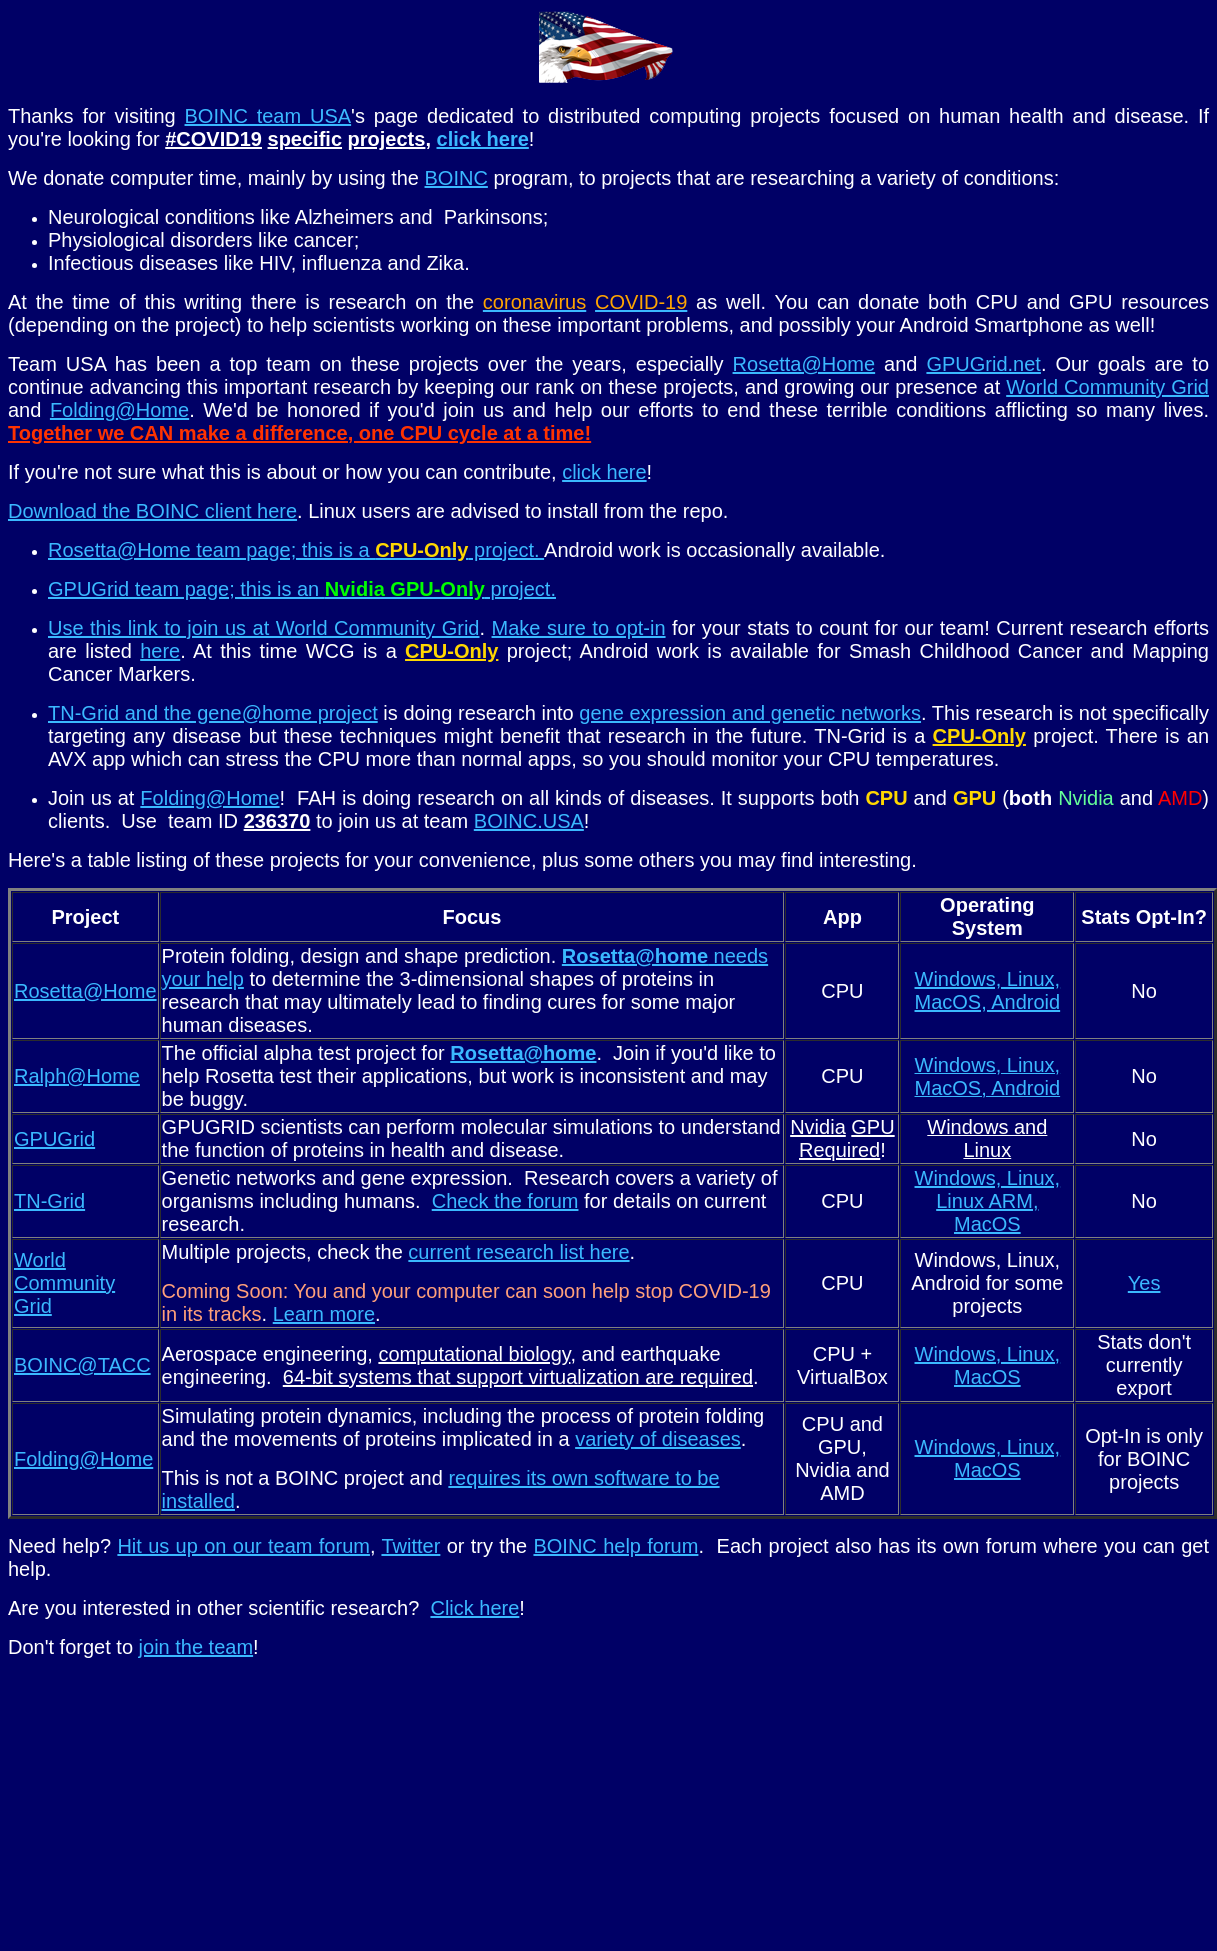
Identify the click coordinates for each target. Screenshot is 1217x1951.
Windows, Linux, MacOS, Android (988, 990)
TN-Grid (49, 1201)
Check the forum (505, 1201)
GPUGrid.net (983, 364)
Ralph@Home (77, 1076)
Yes (1144, 1283)
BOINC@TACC (82, 1365)
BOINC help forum (615, 1546)
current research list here (518, 1252)
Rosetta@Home (804, 364)
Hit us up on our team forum (243, 1546)
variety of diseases (658, 1439)
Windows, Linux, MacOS (988, 1365)
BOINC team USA (268, 116)
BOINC (456, 178)
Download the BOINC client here (152, 511)
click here (483, 139)
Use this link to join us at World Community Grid (264, 628)
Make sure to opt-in (579, 628)
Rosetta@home (523, 1053)
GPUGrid (54, 1139)
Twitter (410, 1546)
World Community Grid (1107, 387)
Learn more (324, 1314)
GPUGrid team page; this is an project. (302, 589)
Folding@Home (119, 410)
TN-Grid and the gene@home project (213, 713)
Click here (474, 1608)
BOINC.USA (529, 821)
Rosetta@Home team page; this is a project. (296, 550)
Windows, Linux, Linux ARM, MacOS (988, 1201)
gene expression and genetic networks (750, 713)
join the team (196, 1647)
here (160, 651)
